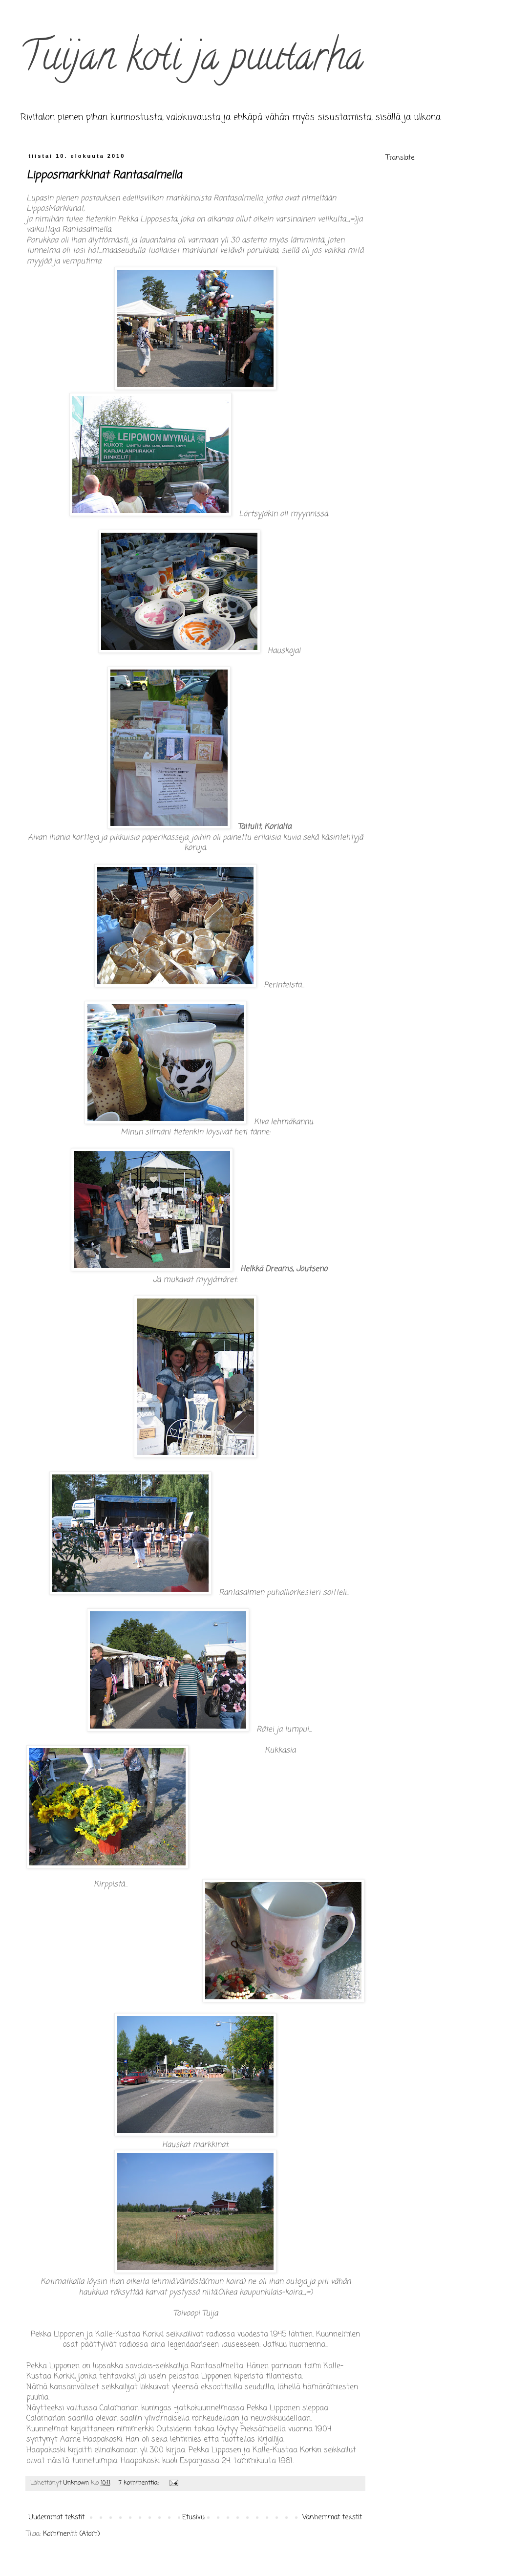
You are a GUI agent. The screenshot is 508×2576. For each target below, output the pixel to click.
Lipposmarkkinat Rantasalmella (104, 175)
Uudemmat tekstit (57, 2517)
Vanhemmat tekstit (332, 2517)
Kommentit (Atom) (71, 2534)
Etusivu (193, 2517)
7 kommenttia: (140, 2483)
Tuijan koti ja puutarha (191, 60)
